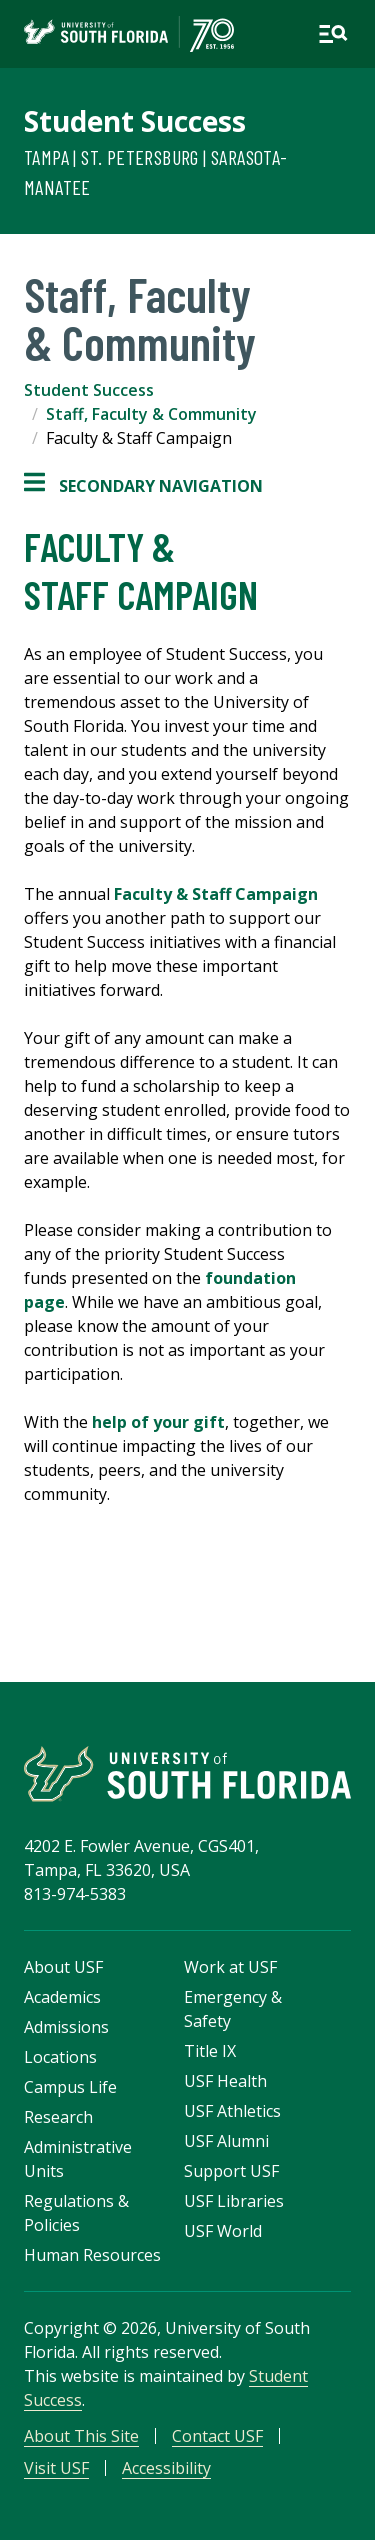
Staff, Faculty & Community (151, 414)
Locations (60, 2057)
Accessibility (166, 2468)
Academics (62, 1997)
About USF (63, 1967)
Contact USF (217, 2436)
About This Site (81, 2436)
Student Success (135, 121)
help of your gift (158, 1422)
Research (58, 2117)
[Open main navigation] (333, 34)
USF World (223, 2231)
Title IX (210, 2051)
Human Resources (92, 2255)
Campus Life (70, 2087)
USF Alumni (226, 2141)
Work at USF (230, 1967)
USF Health (225, 2081)
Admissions (66, 2027)
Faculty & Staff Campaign (216, 894)
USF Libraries (234, 2201)
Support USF (231, 2171)
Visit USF (56, 2468)
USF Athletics (232, 2111)
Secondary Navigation (143, 486)
